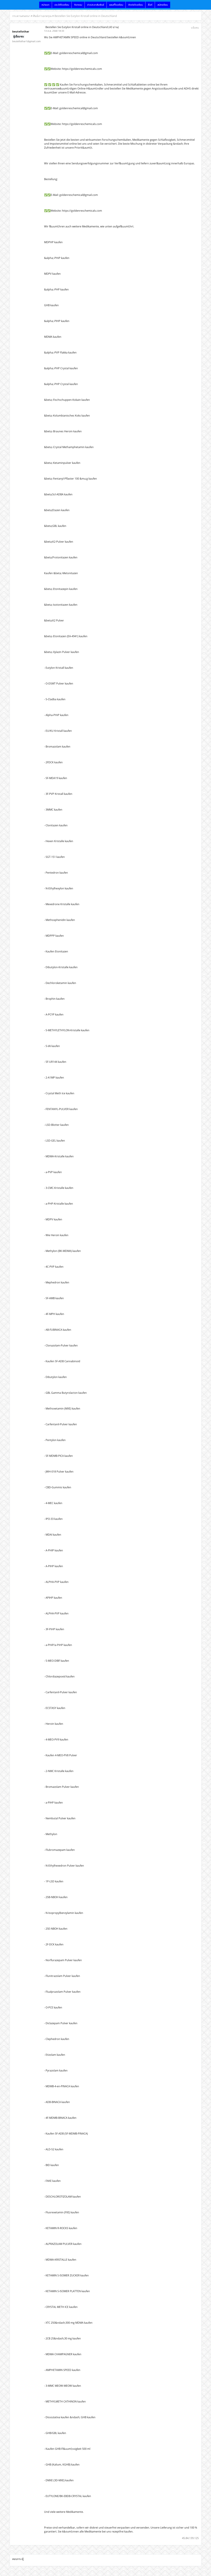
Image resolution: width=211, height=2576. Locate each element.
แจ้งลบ (195, 27)
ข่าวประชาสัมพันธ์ (95, 5)
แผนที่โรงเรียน (116, 5)
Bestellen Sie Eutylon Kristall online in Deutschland (85, 16)
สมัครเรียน (162, 5)
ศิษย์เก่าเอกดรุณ (42, 16)
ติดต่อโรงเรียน (135, 5)
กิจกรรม (78, 5)
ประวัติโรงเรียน (61, 5)
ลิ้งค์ (150, 5)
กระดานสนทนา (21, 16)
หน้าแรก (45, 5)
